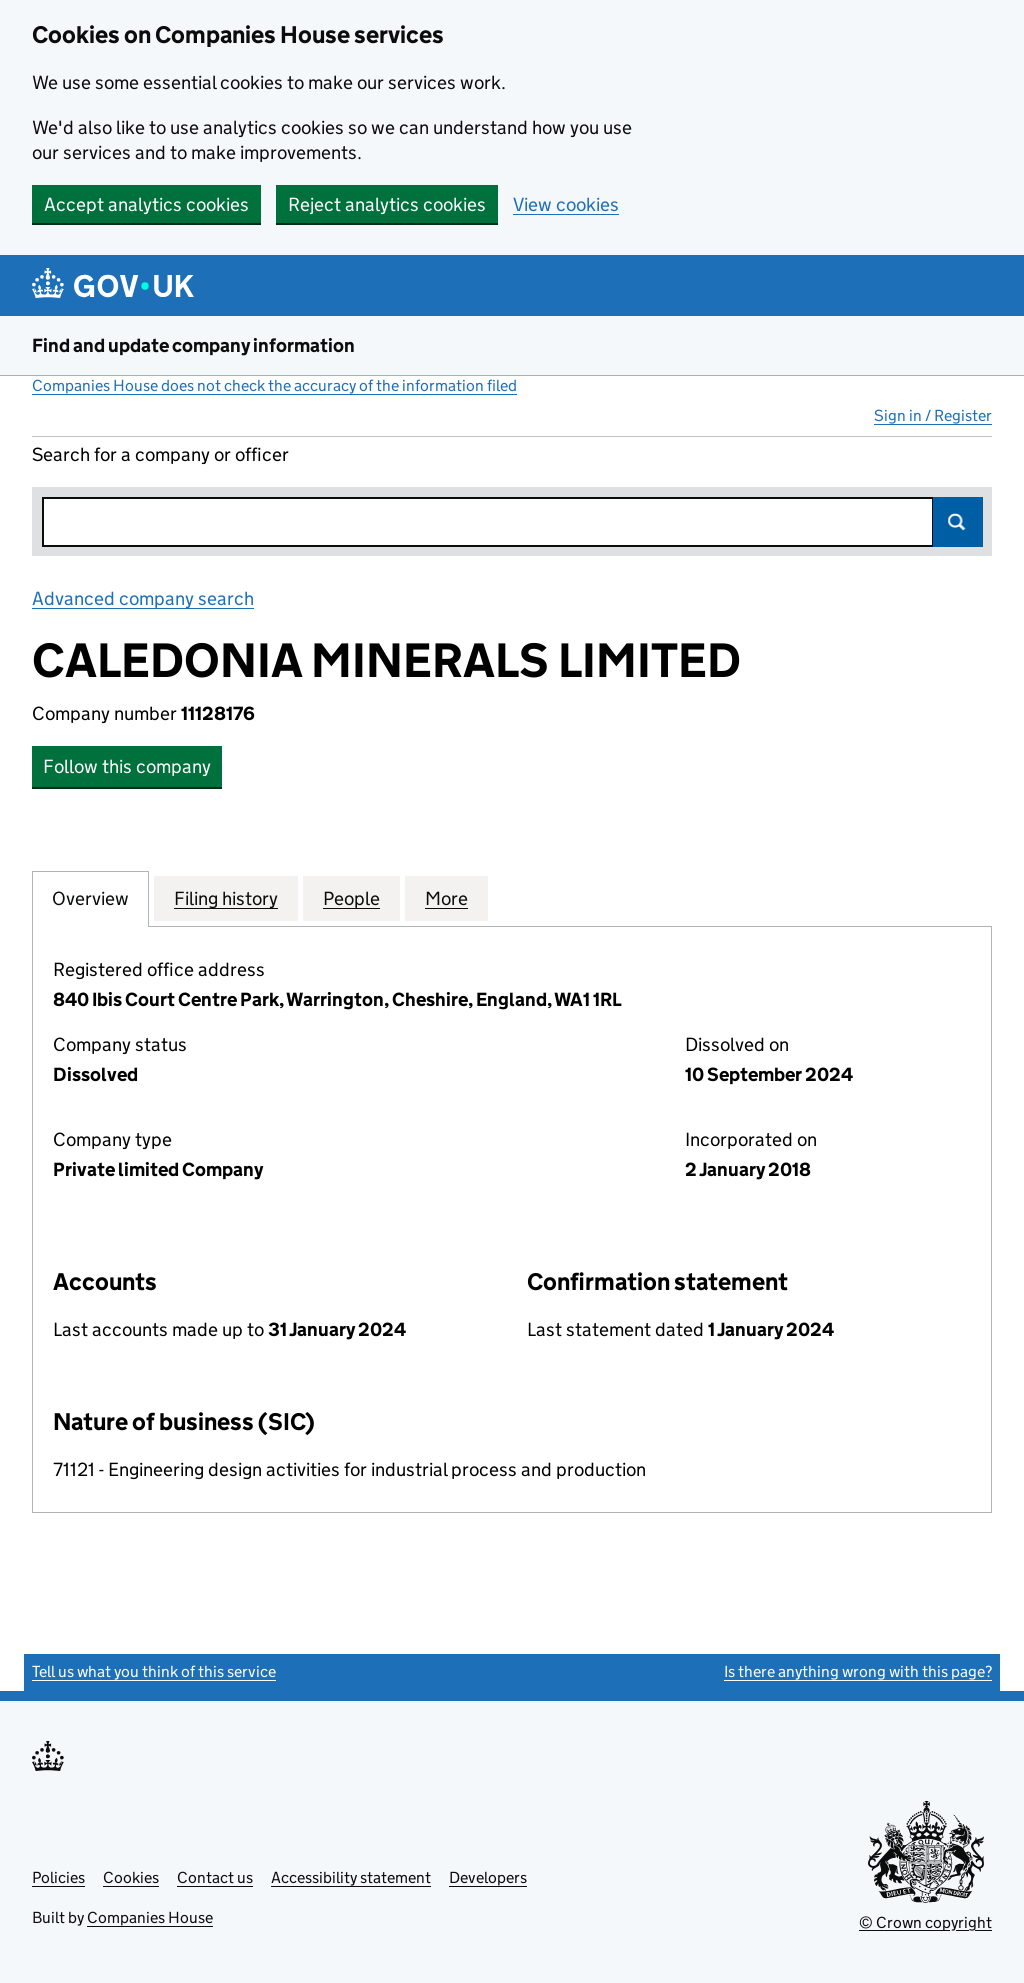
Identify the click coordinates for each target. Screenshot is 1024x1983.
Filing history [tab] (226, 898)
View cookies (566, 204)
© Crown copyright (925, 1922)
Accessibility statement (351, 1877)
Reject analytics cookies (387, 204)
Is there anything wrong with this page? (858, 1671)
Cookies (131, 1877)
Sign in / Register (933, 415)
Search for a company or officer (160, 454)
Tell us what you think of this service (154, 1671)
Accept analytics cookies (146, 204)
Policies (58, 1877)
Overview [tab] (90, 898)
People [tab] (351, 898)
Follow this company (127, 766)
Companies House (150, 1917)
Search (958, 522)
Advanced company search (143, 598)
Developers (488, 1877)
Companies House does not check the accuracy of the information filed (274, 385)
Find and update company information (193, 345)
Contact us (215, 1877)
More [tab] (446, 898)
